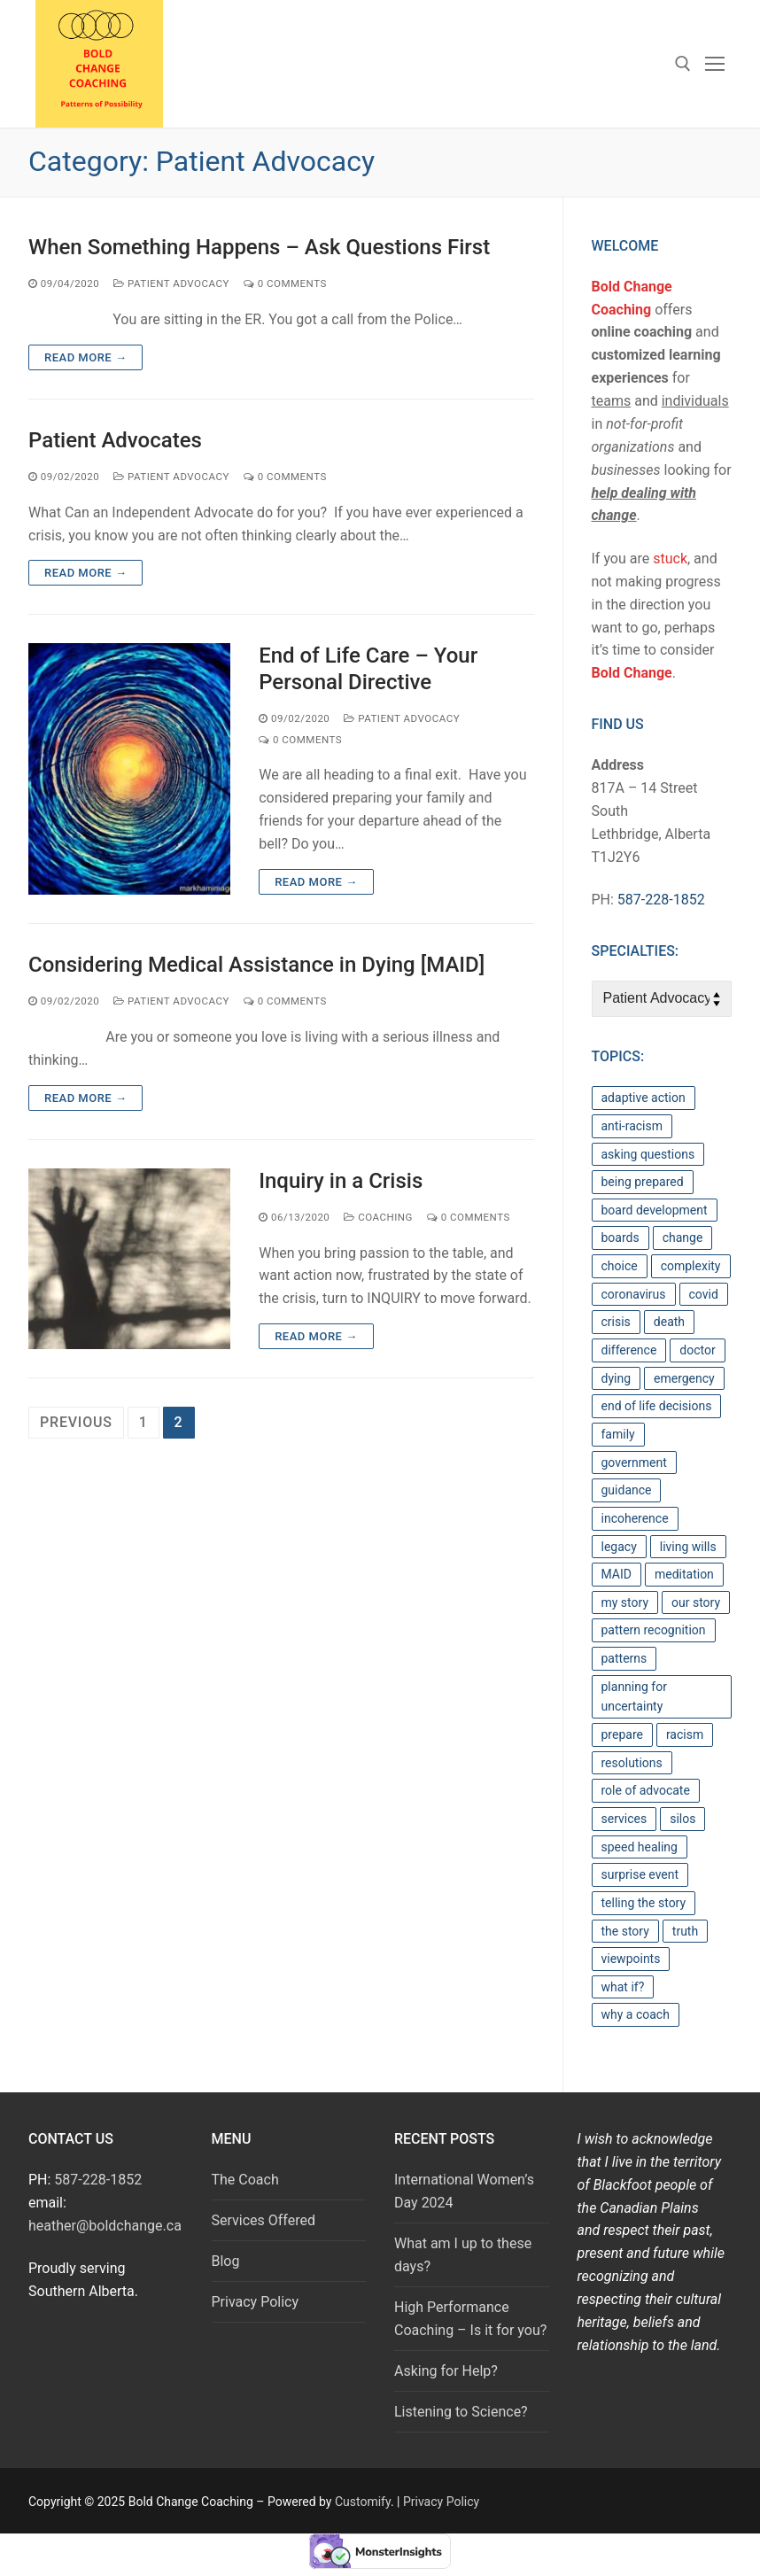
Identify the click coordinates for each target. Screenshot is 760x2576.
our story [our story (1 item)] (695, 1602)
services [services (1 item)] (624, 1819)
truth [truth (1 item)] (685, 1931)
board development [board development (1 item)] (654, 1210)
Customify (363, 2502)
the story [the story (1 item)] (625, 1931)
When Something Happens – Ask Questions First (259, 247)
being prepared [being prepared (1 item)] (642, 1182)
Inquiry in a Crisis (341, 1180)
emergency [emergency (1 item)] (684, 1378)
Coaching (378, 1217)
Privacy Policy (255, 2301)
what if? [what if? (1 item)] (623, 1987)
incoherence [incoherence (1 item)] (635, 1518)
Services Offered (263, 2220)
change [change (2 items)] (683, 1237)
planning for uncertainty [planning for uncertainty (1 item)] (634, 1697)
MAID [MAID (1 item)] (616, 1574)
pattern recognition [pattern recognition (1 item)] (653, 1630)
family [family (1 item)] (618, 1434)
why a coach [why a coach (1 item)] (635, 2014)
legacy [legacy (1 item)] (619, 1547)
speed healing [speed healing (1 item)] (639, 1847)
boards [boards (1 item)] (620, 1237)
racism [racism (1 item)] (684, 1734)
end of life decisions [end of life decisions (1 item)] (656, 1406)
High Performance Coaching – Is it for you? (470, 2319)
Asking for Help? (446, 2371)
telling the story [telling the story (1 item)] (643, 1903)
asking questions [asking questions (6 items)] (648, 1154)
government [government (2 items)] (634, 1462)
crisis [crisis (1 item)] (616, 1322)
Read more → (85, 357)
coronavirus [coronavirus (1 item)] (633, 1294)
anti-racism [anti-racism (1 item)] (632, 1126)
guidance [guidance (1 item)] (626, 1490)
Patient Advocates (115, 440)
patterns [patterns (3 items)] (624, 1658)
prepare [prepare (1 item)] (622, 1734)
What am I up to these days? (462, 2255)
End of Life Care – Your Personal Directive (368, 668)
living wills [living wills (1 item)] (688, 1547)
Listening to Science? (461, 2411)
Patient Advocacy (171, 283)
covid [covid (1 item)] (703, 1294)
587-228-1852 (661, 899)
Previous (76, 1422)
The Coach (245, 2179)
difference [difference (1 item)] (629, 1350)
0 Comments (285, 283)
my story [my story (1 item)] (625, 1602)
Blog (226, 2261)
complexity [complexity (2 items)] (691, 1266)
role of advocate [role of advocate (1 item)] (645, 1790)
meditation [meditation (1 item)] (684, 1574)
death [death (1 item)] (669, 1322)
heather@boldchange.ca (105, 2225)
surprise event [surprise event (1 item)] (640, 1874)
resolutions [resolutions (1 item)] (632, 1763)
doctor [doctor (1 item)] (697, 1350)
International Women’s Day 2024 (464, 2191)
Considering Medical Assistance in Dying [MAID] (256, 964)
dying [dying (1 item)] (616, 1378)
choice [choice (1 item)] (619, 1266)
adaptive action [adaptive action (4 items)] (643, 1097)
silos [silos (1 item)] (682, 1819)
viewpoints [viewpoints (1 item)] (631, 1958)
